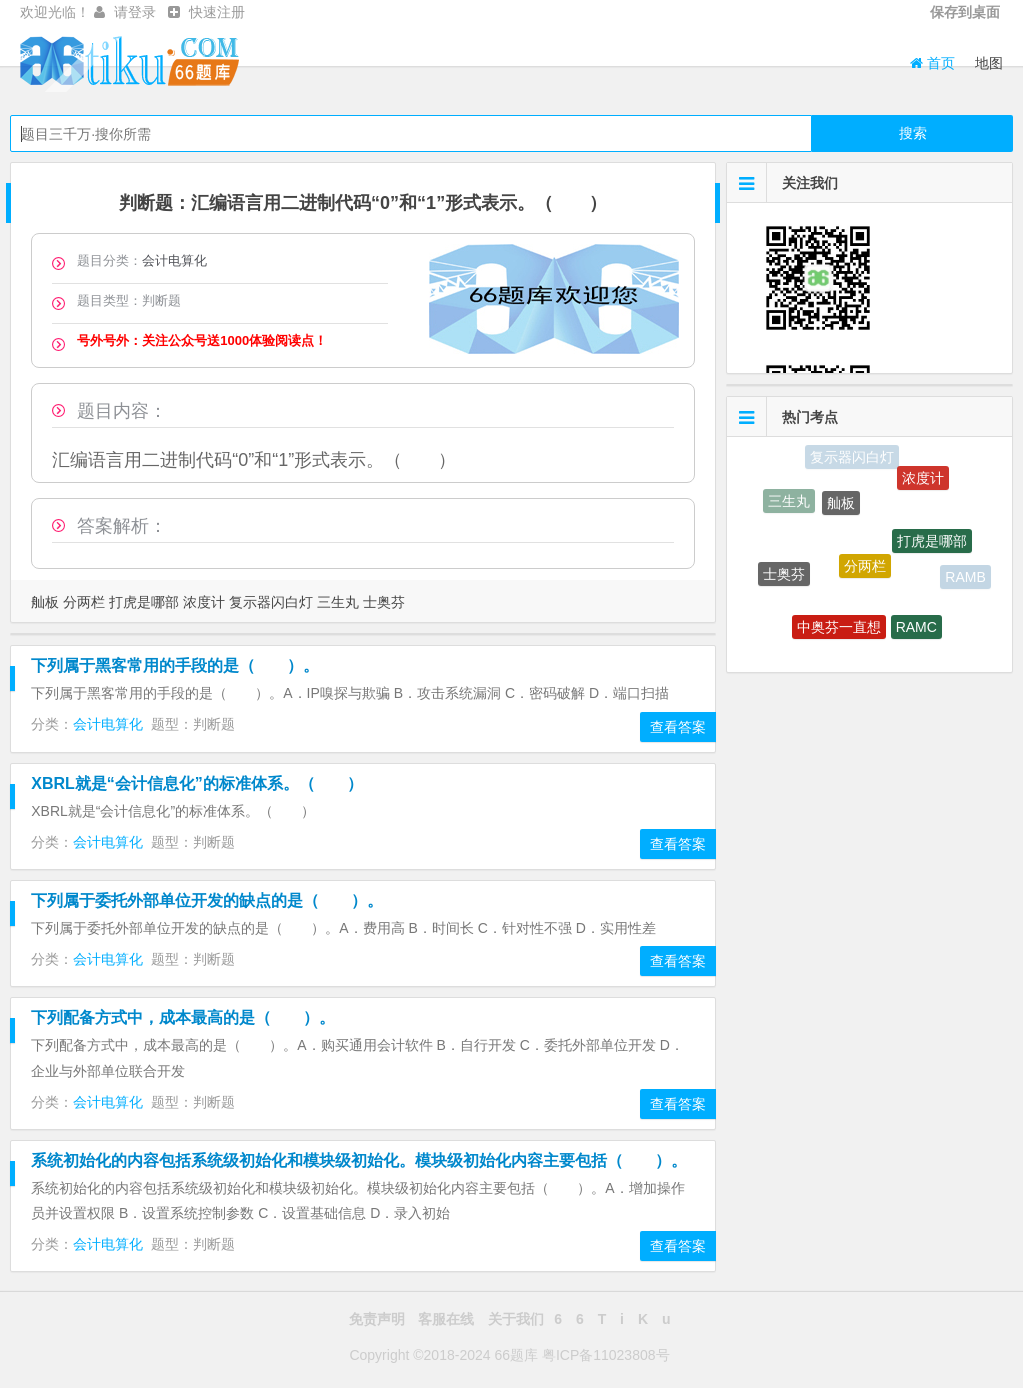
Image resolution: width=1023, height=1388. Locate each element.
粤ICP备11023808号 (606, 1355)
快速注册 (217, 12)
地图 (989, 63)
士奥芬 (384, 602)
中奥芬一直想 (839, 630)
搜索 (913, 133)
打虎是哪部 (144, 602)
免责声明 (377, 1319)
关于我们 (516, 1319)
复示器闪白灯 (271, 602)
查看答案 (678, 727)
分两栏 (84, 602)
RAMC (916, 630)
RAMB (965, 578)
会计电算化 (174, 260)
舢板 (45, 602)
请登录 (135, 12)
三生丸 (338, 602)
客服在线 (446, 1319)
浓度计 (204, 602)
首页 (932, 63)
